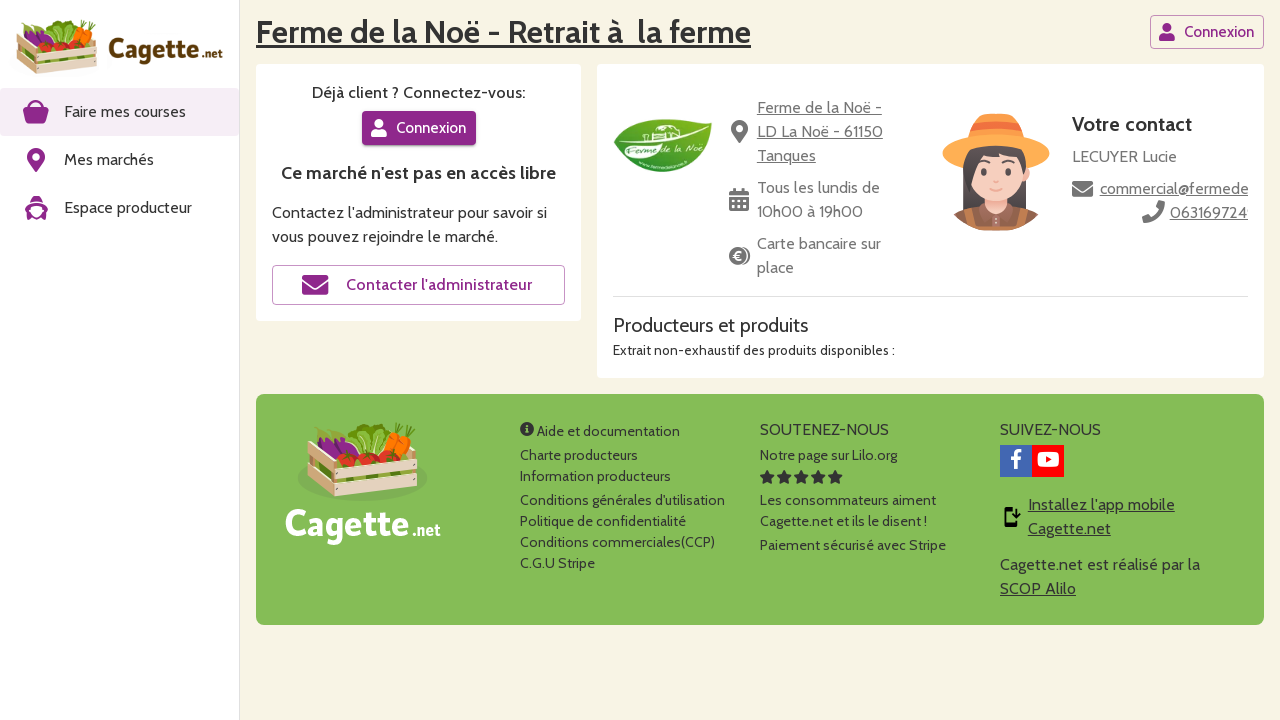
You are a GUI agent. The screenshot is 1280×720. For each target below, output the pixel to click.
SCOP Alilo (1038, 588)
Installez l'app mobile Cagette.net (1101, 516)
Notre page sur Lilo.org (828, 455)
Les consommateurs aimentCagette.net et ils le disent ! (848, 500)
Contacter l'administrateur (417, 285)
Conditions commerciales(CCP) (617, 542)
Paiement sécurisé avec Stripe (853, 545)
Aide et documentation (600, 431)
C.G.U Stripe (557, 563)
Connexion (1206, 32)
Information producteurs (595, 476)
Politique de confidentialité (603, 521)
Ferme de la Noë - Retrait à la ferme (503, 31)
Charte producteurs (579, 455)
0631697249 (1213, 212)
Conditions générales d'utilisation (622, 500)
